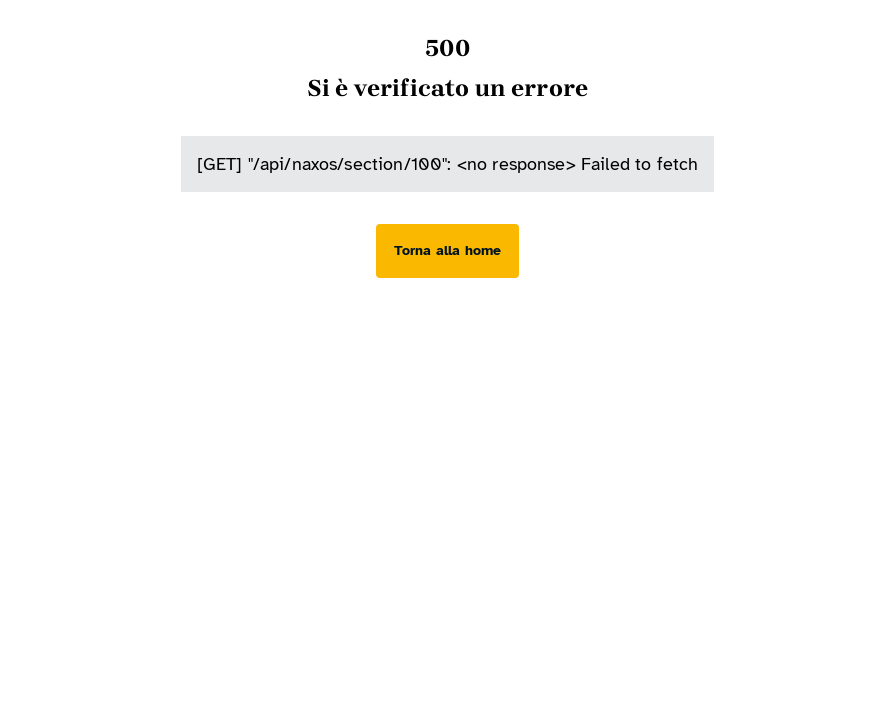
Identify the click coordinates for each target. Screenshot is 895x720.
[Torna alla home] (447, 251)
